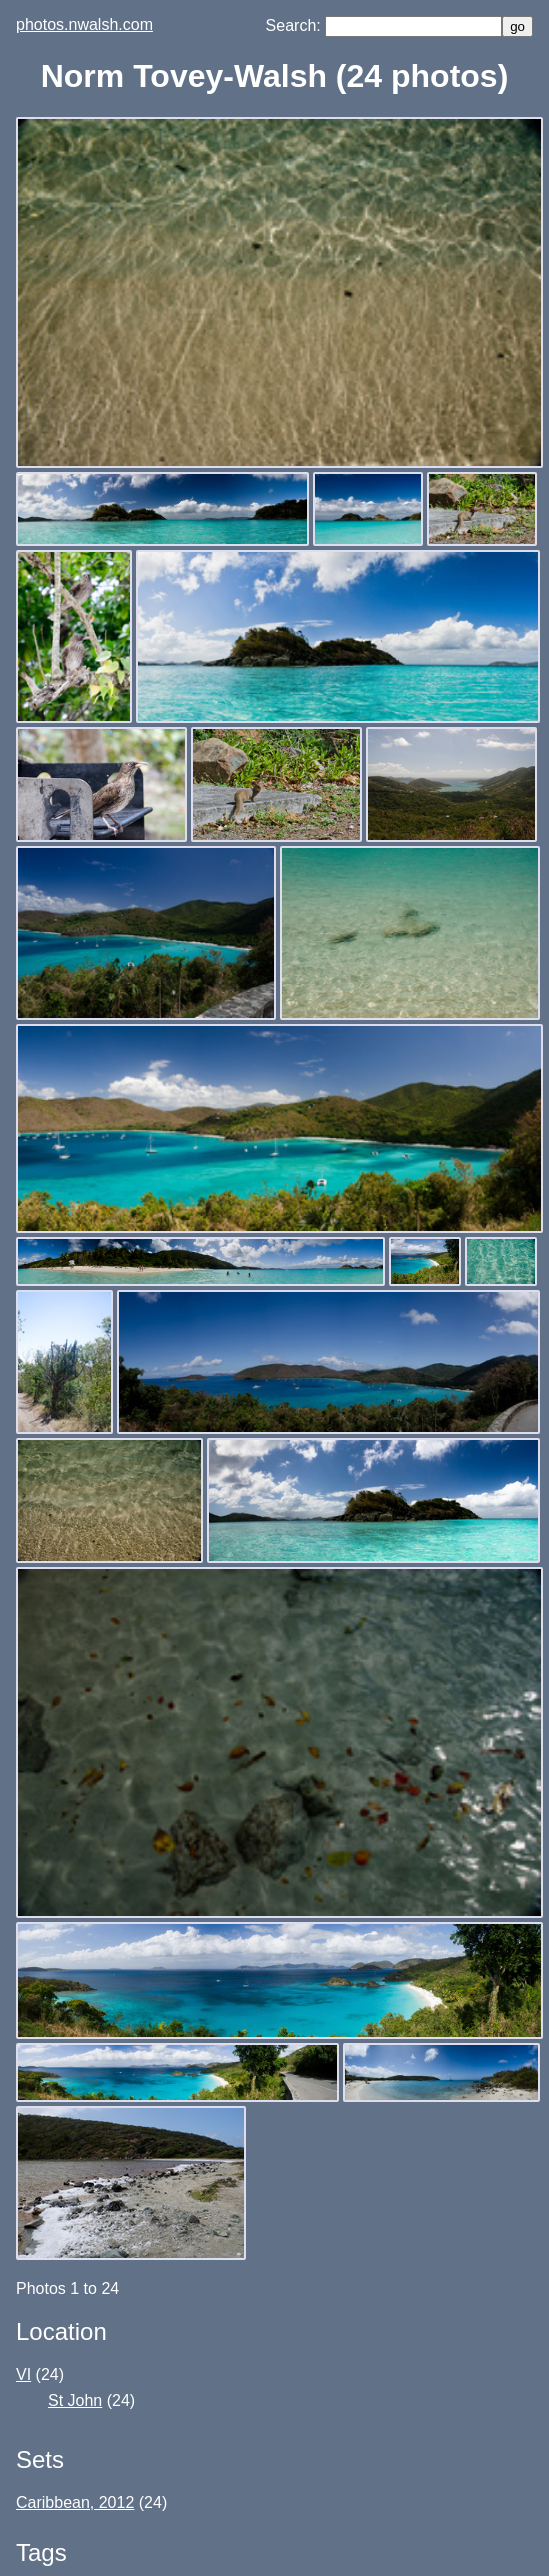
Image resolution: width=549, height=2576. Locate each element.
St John (75, 2400)
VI (23, 2374)
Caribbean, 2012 (75, 2502)
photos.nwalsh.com (84, 24)
